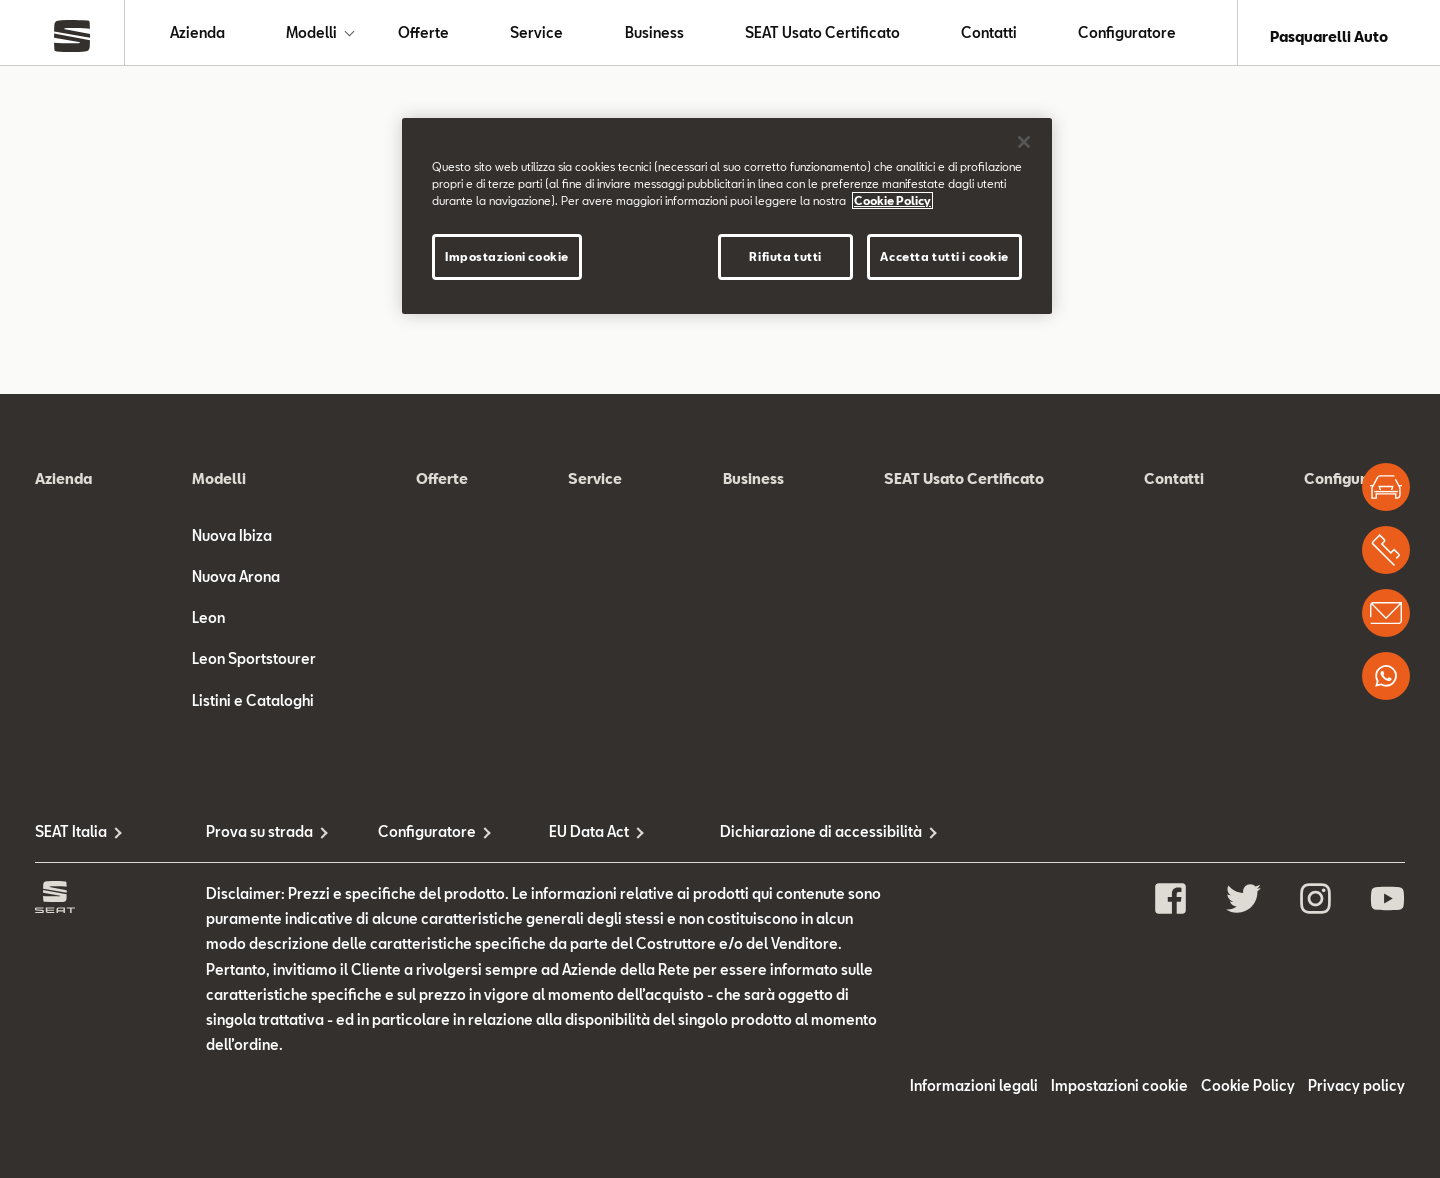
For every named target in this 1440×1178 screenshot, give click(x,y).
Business (654, 36)
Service (536, 36)
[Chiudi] (1024, 142)
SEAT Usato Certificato (822, 36)
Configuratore (1127, 36)
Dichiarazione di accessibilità (805, 838)
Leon (208, 625)
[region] (727, 216)
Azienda (197, 36)
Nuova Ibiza (232, 542)
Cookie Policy (1248, 1093)
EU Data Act (589, 838)
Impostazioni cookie (1119, 1093)
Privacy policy (1356, 1093)
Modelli (311, 36)
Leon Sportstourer (254, 666)
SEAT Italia (71, 838)
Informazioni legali (974, 1093)
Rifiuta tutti (785, 256)
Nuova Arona (236, 583)
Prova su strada (259, 838)
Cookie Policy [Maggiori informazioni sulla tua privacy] (892, 200)
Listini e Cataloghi (253, 707)
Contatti (989, 36)
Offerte (423, 36)
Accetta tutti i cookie (944, 256)
